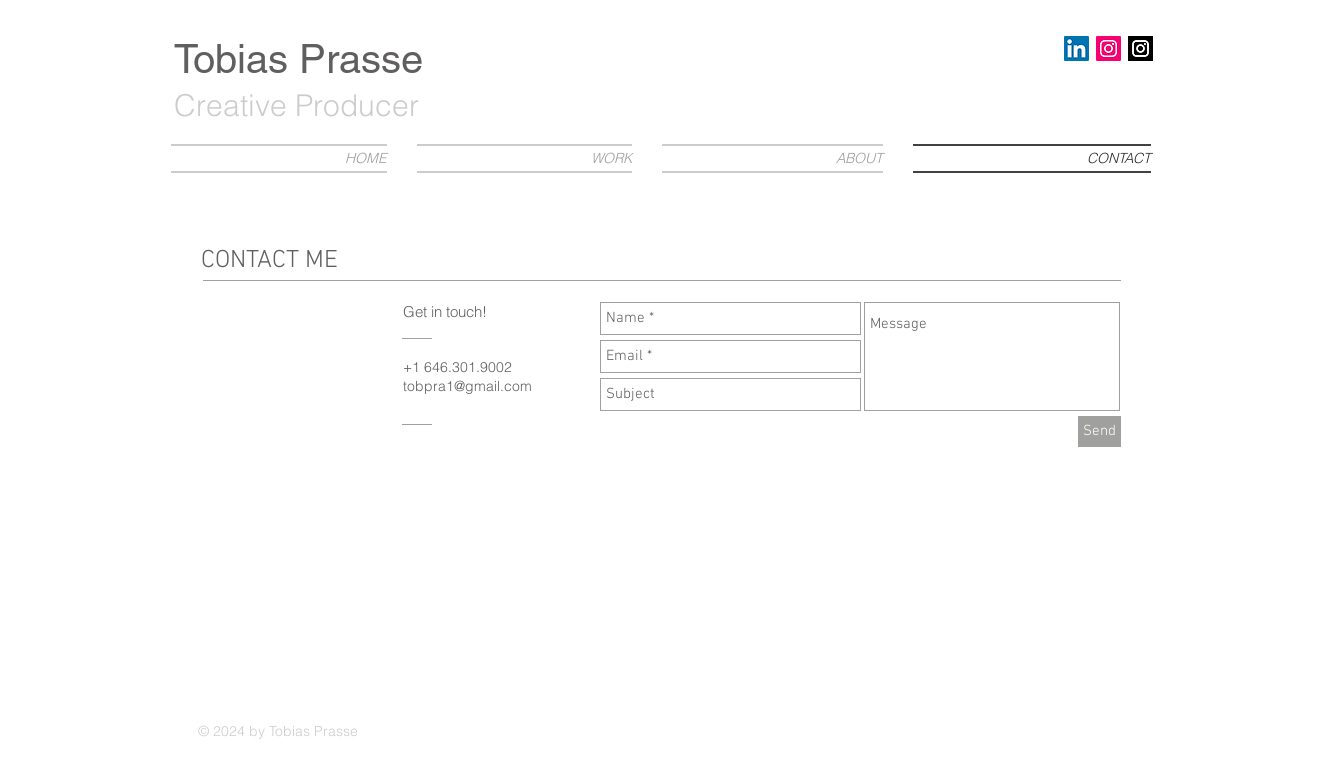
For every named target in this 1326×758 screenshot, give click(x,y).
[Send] (1099, 431)
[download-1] (1140, 48)
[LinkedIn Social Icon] (1076, 48)
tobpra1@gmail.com (467, 386)
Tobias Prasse (298, 59)
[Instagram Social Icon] (1108, 48)
